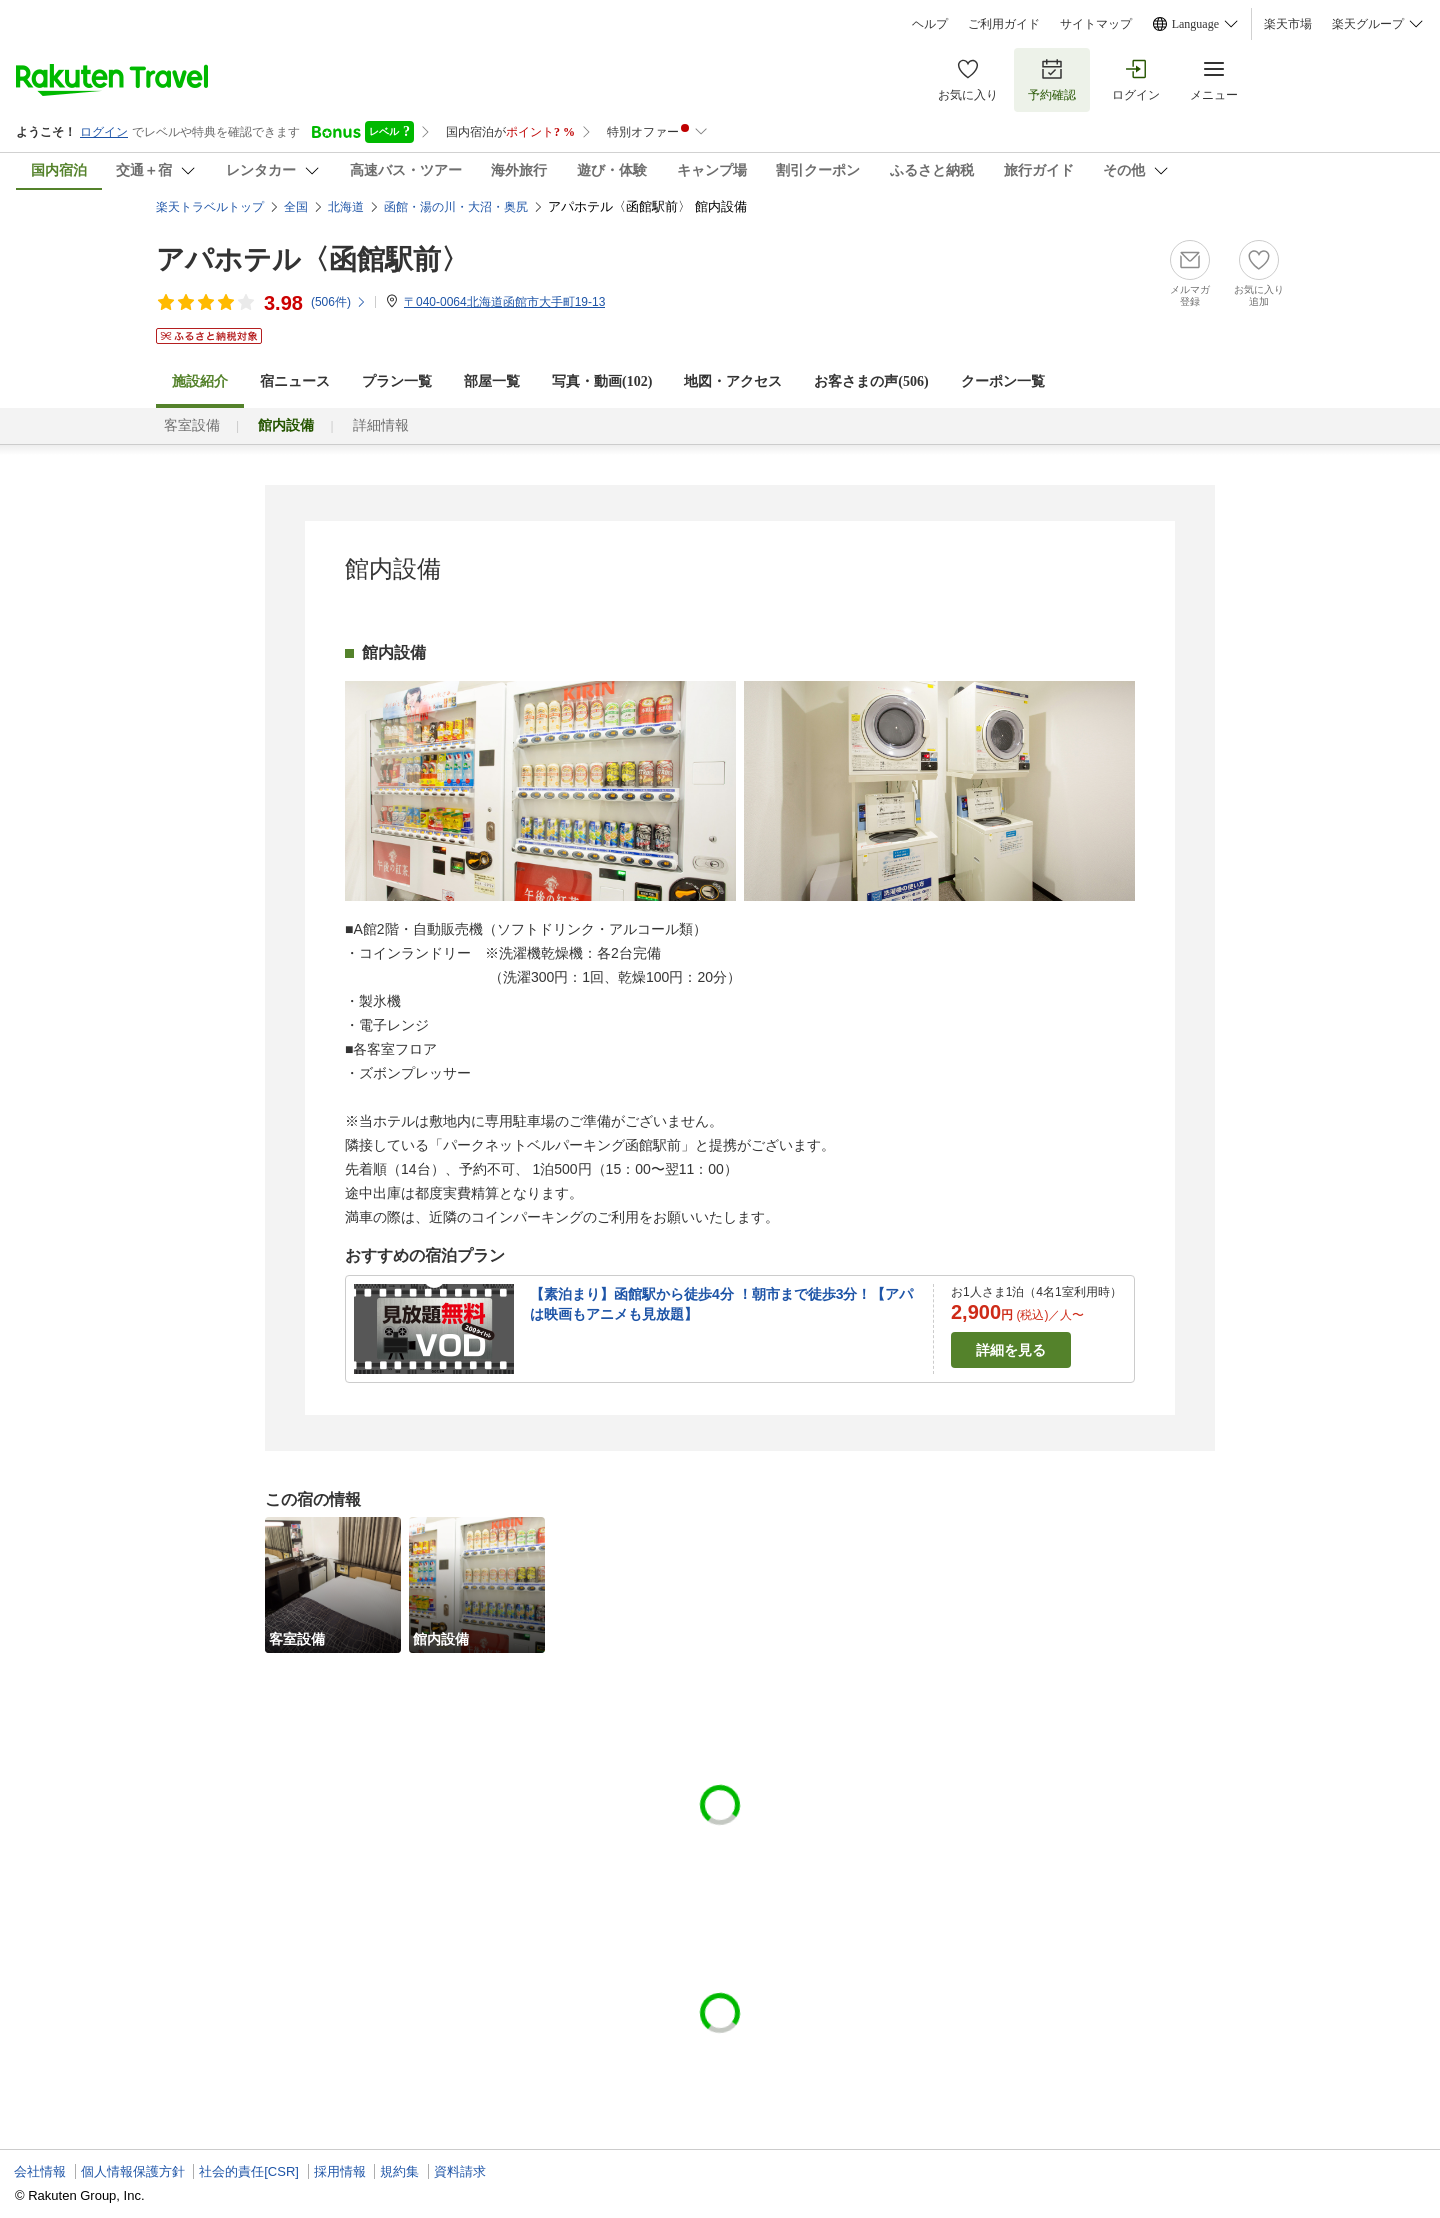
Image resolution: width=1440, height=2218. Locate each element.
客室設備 (192, 425)
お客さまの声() (871, 381)
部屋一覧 (492, 381)
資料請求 (460, 2171)
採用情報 (340, 2171)
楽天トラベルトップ (210, 207)
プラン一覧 (397, 381)
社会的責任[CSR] (249, 2171)
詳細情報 (381, 425)
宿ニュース (295, 381)
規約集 (399, 2171)
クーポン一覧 (1003, 381)
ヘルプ (930, 24)
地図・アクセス (733, 381)
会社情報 (40, 2171)
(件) (339, 302)
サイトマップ (1096, 24)
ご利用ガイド (1004, 24)
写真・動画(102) (602, 381)
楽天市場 (1288, 24)
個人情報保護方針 (133, 2171)
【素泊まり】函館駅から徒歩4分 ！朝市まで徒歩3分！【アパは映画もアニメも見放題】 (721, 1304)
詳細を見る (1011, 1350)
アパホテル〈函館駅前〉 (312, 259)
